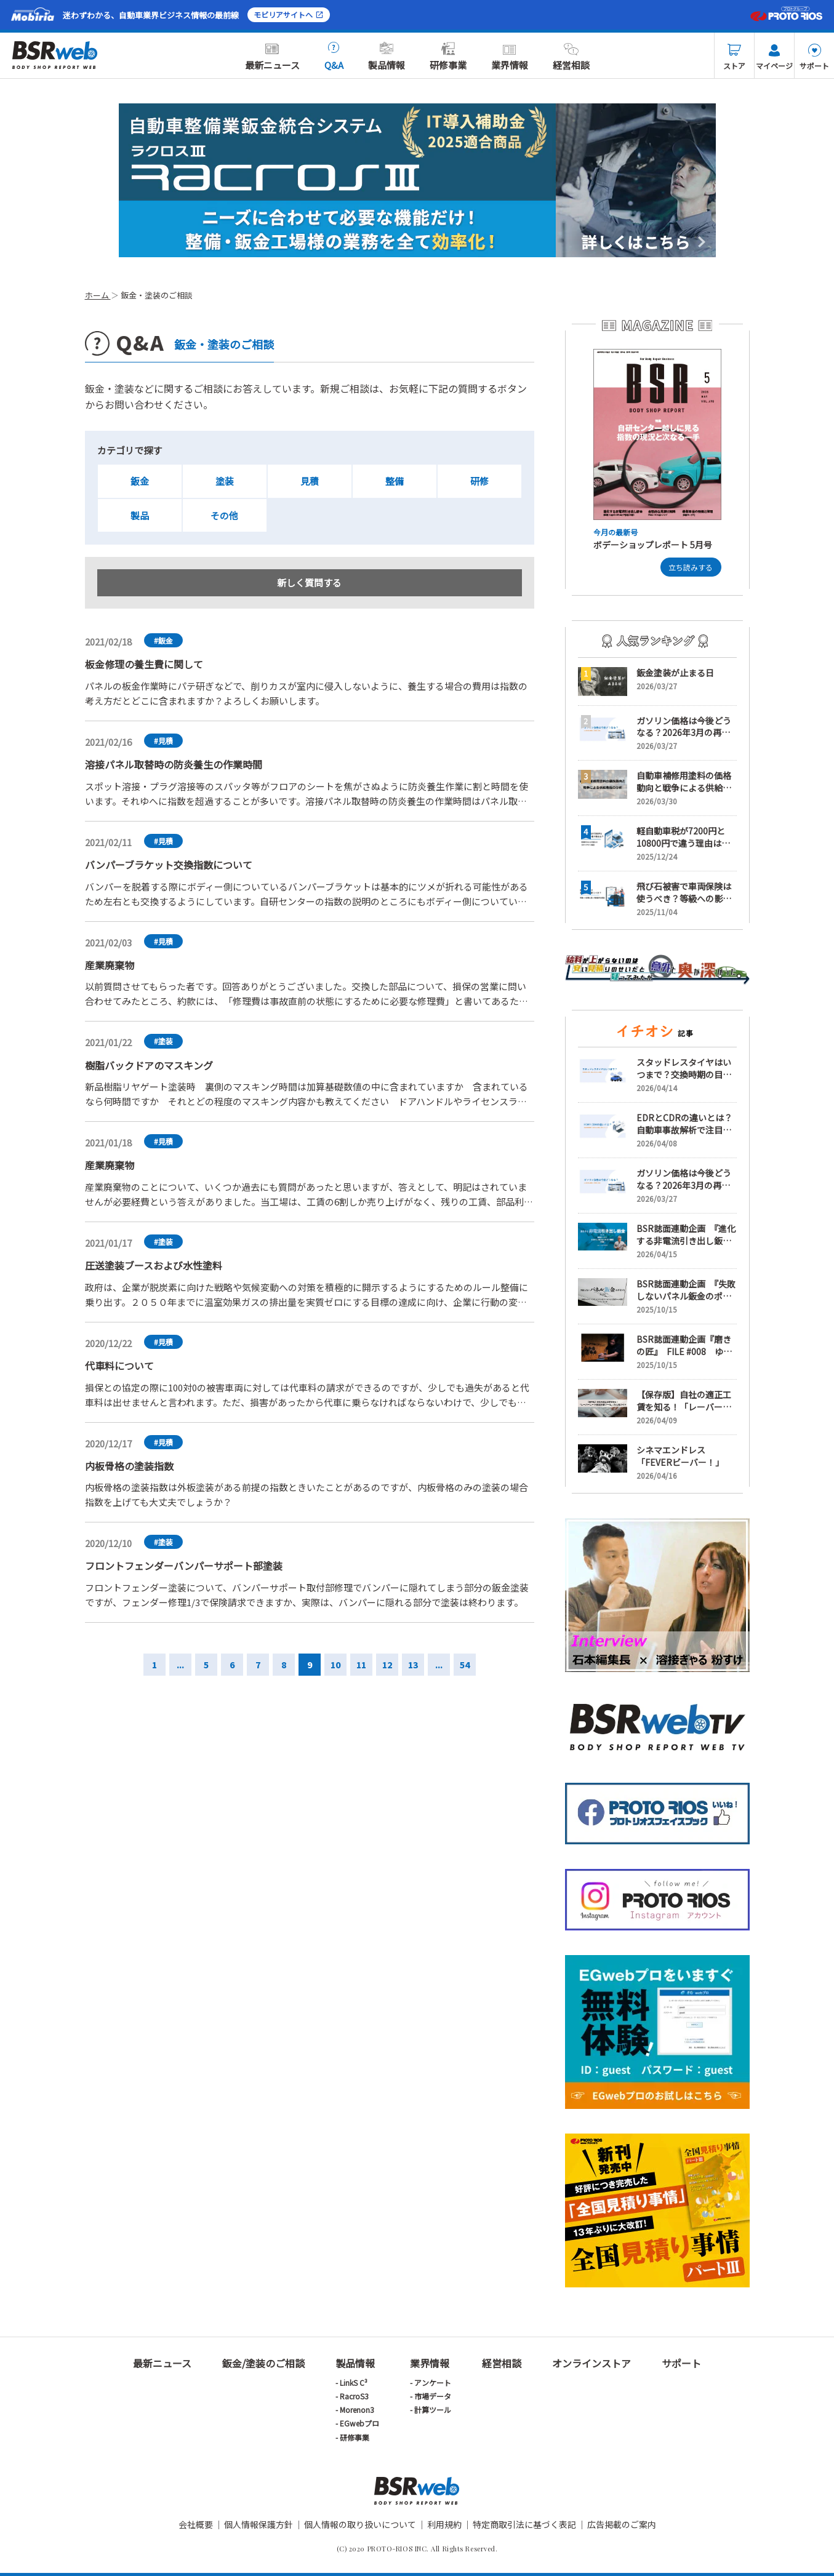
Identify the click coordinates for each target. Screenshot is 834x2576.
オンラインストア (591, 2363)
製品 (139, 515)
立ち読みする (690, 567)
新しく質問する (309, 583)
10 (335, 1665)
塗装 (224, 480)
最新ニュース (272, 56)
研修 (479, 480)
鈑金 (139, 480)
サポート (814, 57)
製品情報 (386, 56)
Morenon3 (357, 2409)
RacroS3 (354, 2396)
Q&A (333, 56)
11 (361, 1665)
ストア (734, 57)
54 (465, 1665)
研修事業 (448, 56)
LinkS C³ (353, 2382)
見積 (309, 480)
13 (413, 1665)
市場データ (432, 2396)
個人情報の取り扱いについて (360, 2524)
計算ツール (432, 2409)
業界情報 (509, 56)
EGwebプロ (359, 2423)
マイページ (774, 57)
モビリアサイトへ (289, 14)
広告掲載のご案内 (621, 2524)
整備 (394, 480)
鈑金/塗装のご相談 (263, 2363)
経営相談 (571, 56)
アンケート (432, 2382)
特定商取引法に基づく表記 (524, 2524)
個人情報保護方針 (258, 2524)
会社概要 (195, 2524)
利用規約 (444, 2524)
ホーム (98, 295)
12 (387, 1665)
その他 (224, 515)
